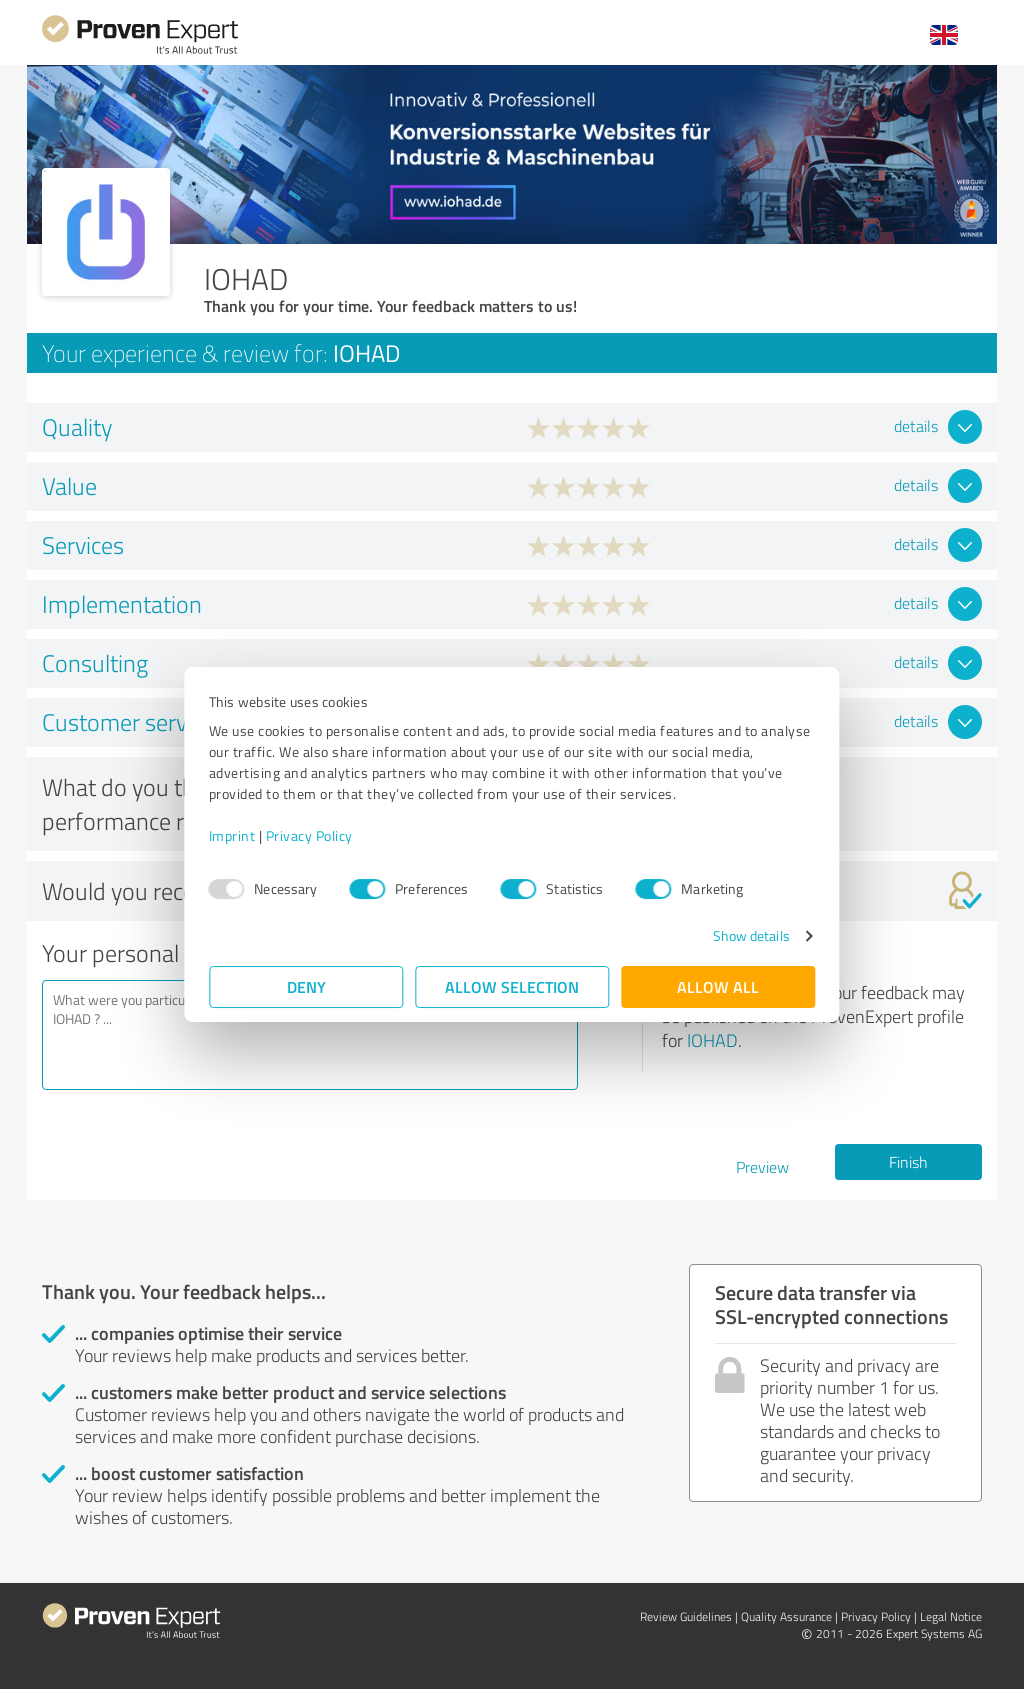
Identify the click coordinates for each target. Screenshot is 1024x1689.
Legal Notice (951, 1616)
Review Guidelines (686, 1616)
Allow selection (512, 986)
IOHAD (712, 1040)
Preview (762, 1167)
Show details (750, 935)
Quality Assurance (786, 1616)
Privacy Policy (309, 835)
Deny (306, 986)
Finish (908, 1162)
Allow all (718, 986)
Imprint (232, 835)
